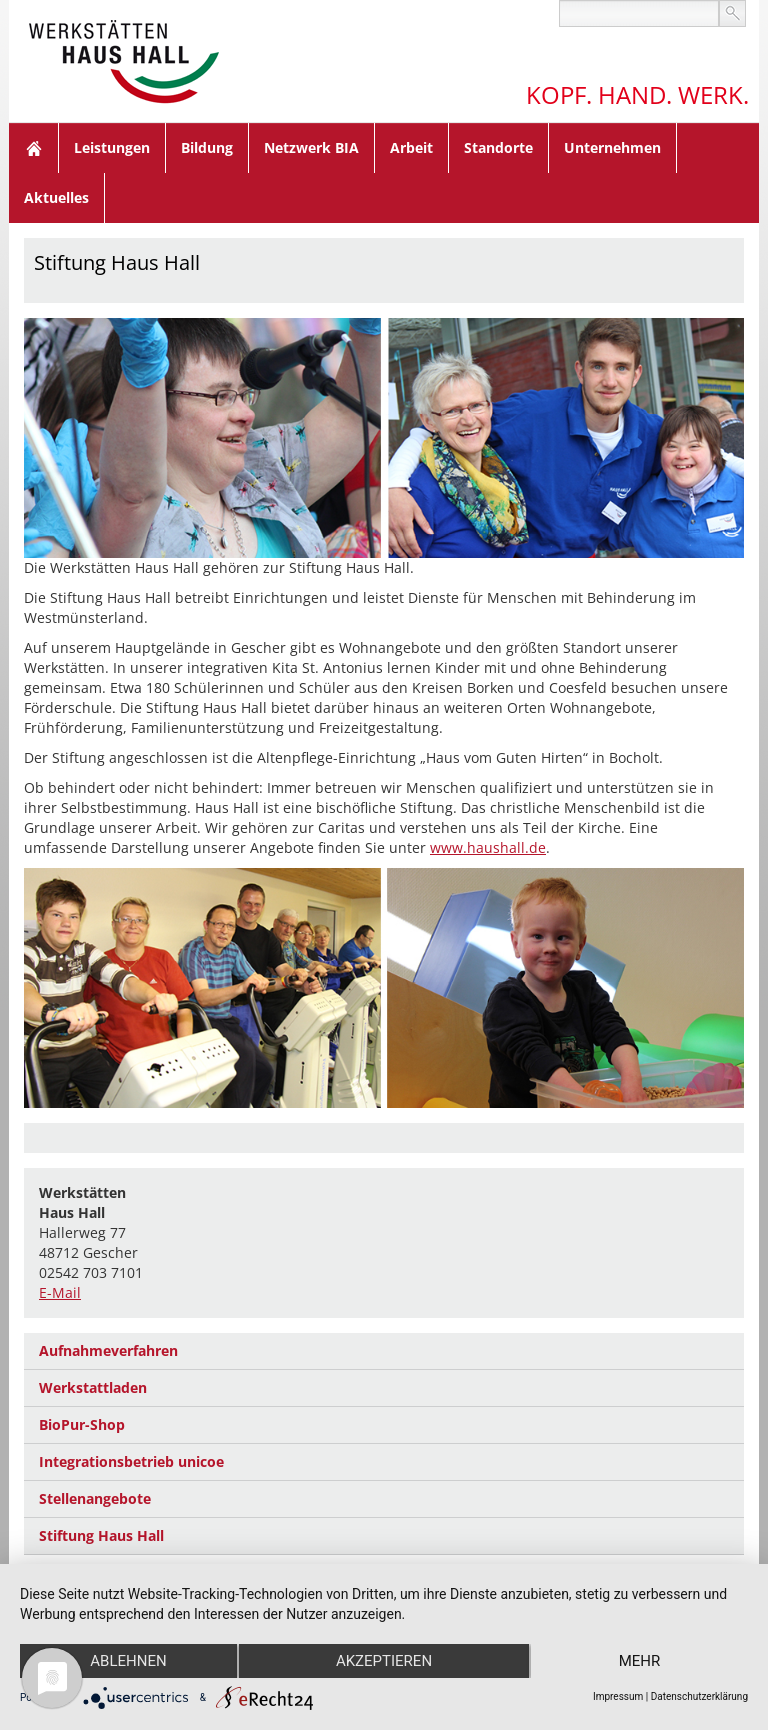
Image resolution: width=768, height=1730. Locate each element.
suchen (732, 13)
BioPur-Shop (82, 1424)
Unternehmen (612, 147)
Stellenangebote (95, 1498)
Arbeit (411, 147)
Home (34, 148)
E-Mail (60, 1292)
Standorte (498, 147)
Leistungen (112, 147)
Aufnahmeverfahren (108, 1350)
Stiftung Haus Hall (101, 1535)
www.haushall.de (488, 847)
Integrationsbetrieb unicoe (131, 1461)
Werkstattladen (93, 1387)
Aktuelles (56, 197)
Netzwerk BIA (311, 147)
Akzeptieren (384, 1661)
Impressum (618, 1696)
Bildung (207, 147)
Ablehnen (128, 1661)
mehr (640, 1661)
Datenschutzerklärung (699, 1696)
